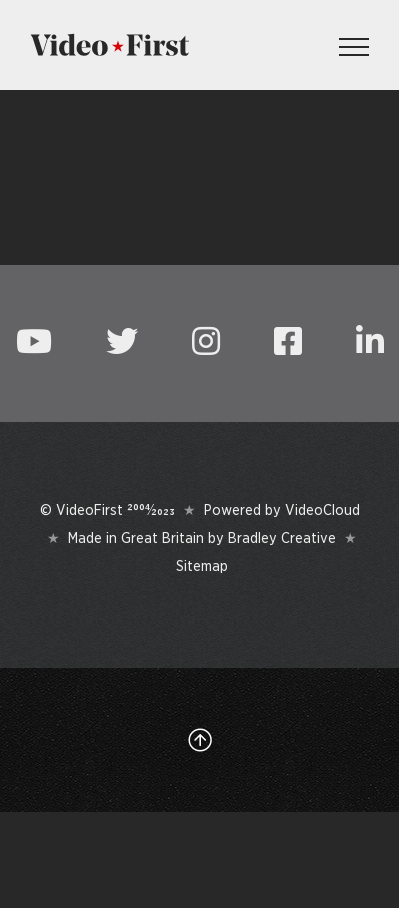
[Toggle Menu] (354, 47)
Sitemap (202, 566)
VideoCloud (322, 510)
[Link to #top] (200, 740)
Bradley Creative (282, 538)
